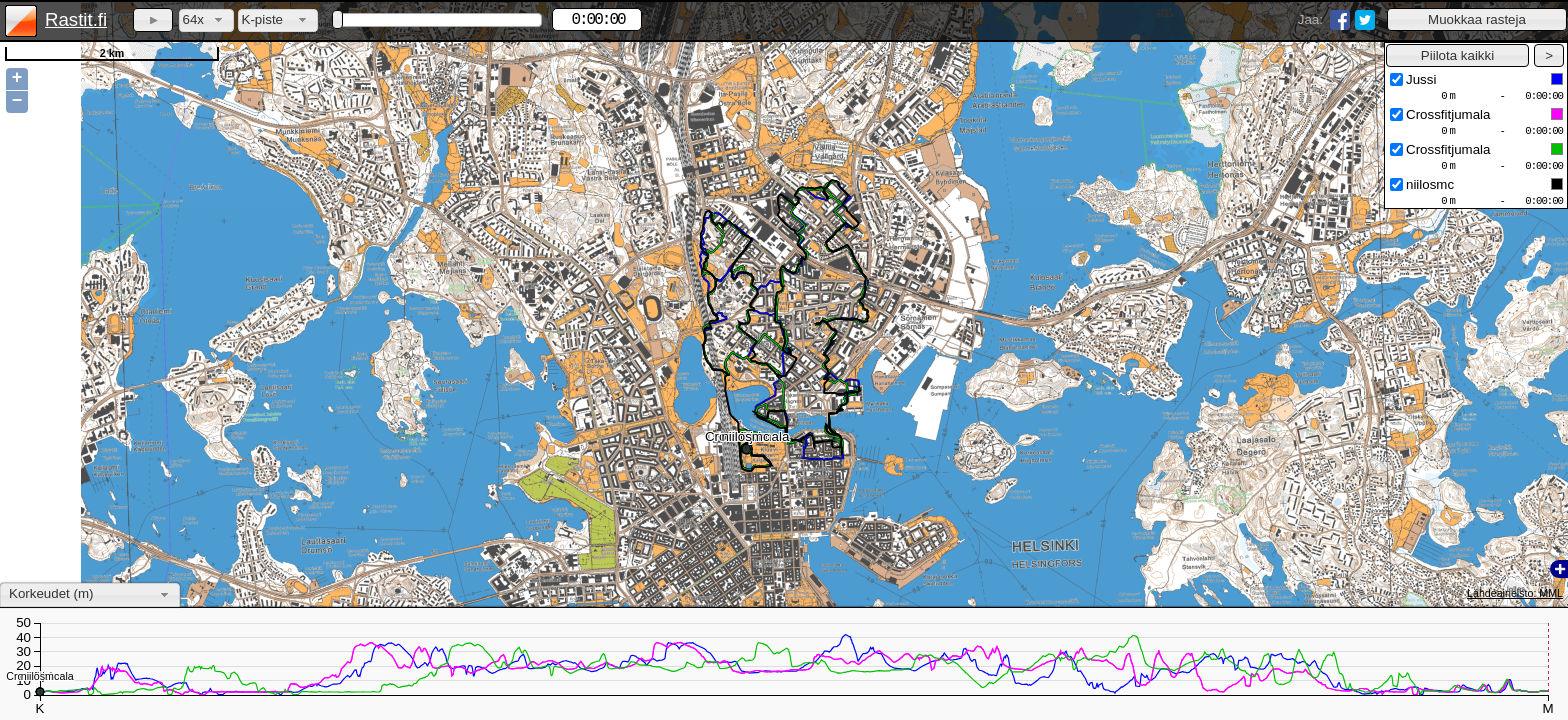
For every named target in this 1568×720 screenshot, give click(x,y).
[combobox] (206, 20)
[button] (1477, 19)
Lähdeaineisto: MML (1515, 593)
